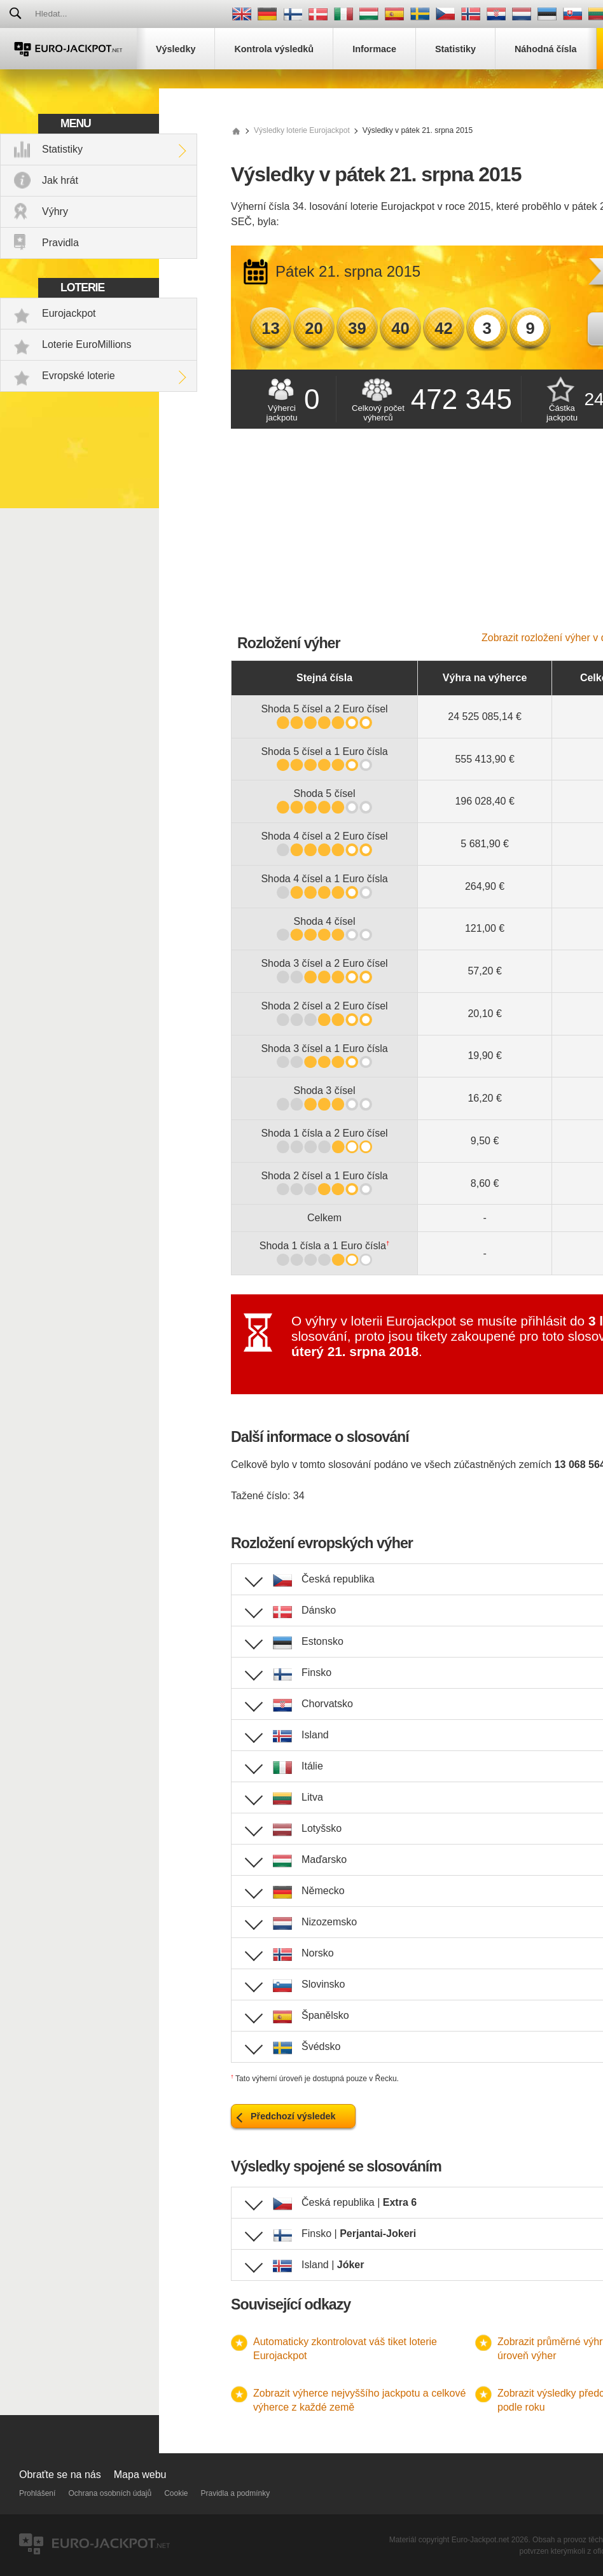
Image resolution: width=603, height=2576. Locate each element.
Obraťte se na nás (60, 2474)
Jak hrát (60, 180)
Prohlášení (37, 2493)
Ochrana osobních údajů (109, 2493)
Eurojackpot (69, 313)
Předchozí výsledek (293, 2116)
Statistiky (62, 149)
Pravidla (60, 242)
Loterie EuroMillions (87, 344)
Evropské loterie (78, 375)
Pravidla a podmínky (235, 2493)
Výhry (55, 211)
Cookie (176, 2493)
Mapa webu (140, 2474)
